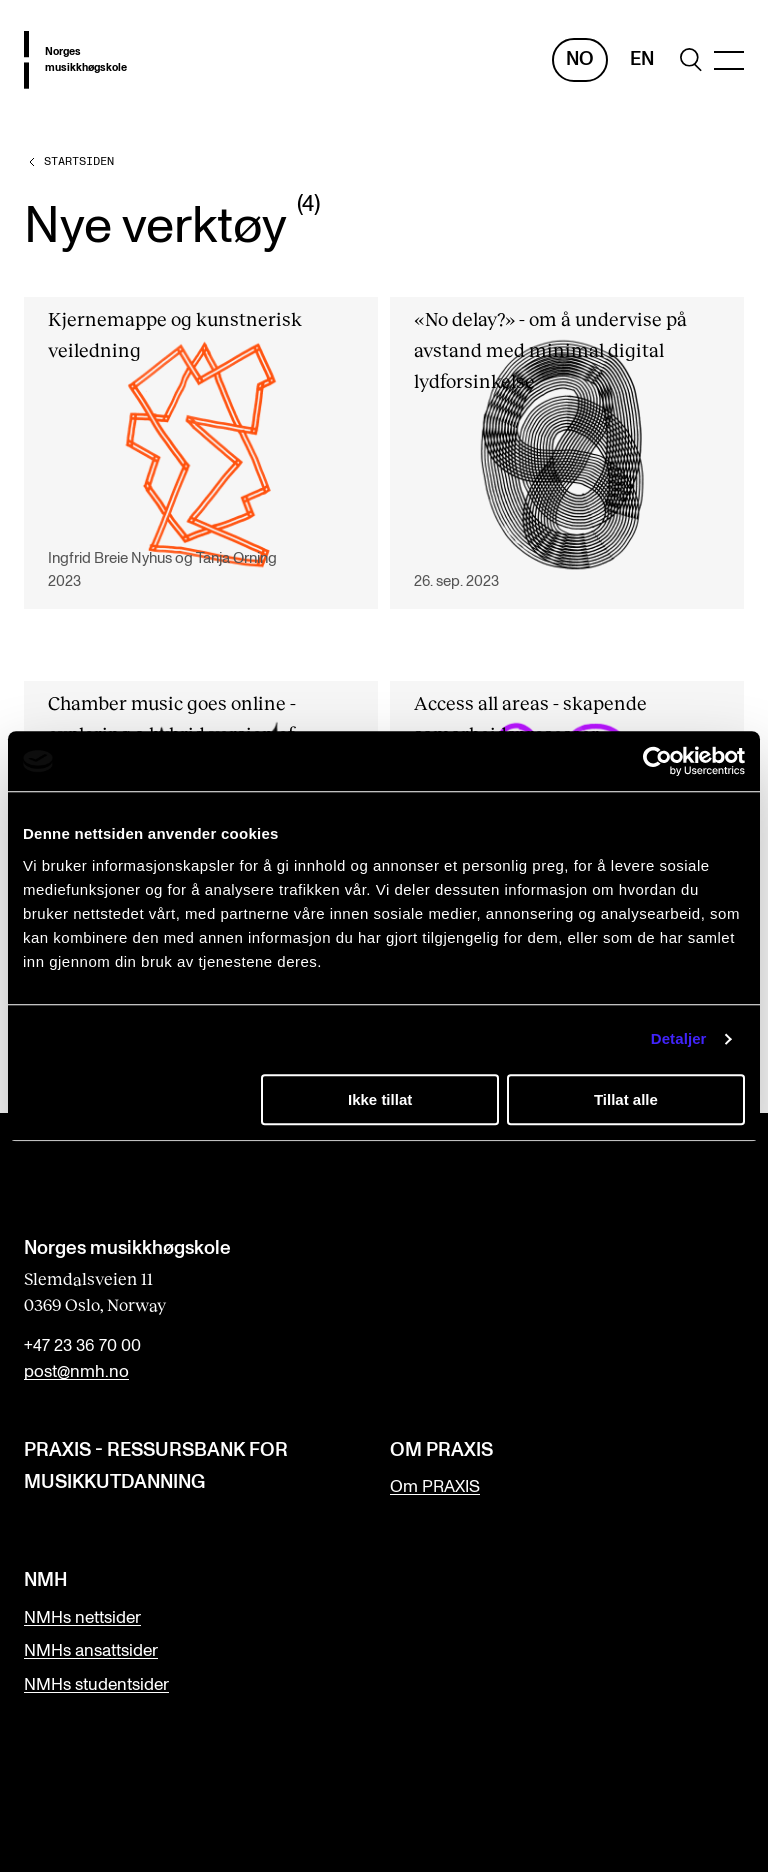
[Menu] (729, 60)
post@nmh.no (76, 1372)
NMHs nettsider (82, 1618)
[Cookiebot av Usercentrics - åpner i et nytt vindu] (657, 761)
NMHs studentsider (96, 1685)
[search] (691, 59)
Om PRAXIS (435, 1487)
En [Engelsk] (642, 59)
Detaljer (679, 1038)
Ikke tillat (380, 1099)
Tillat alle (626, 1099)
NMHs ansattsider (91, 1651)
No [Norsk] (580, 59)
